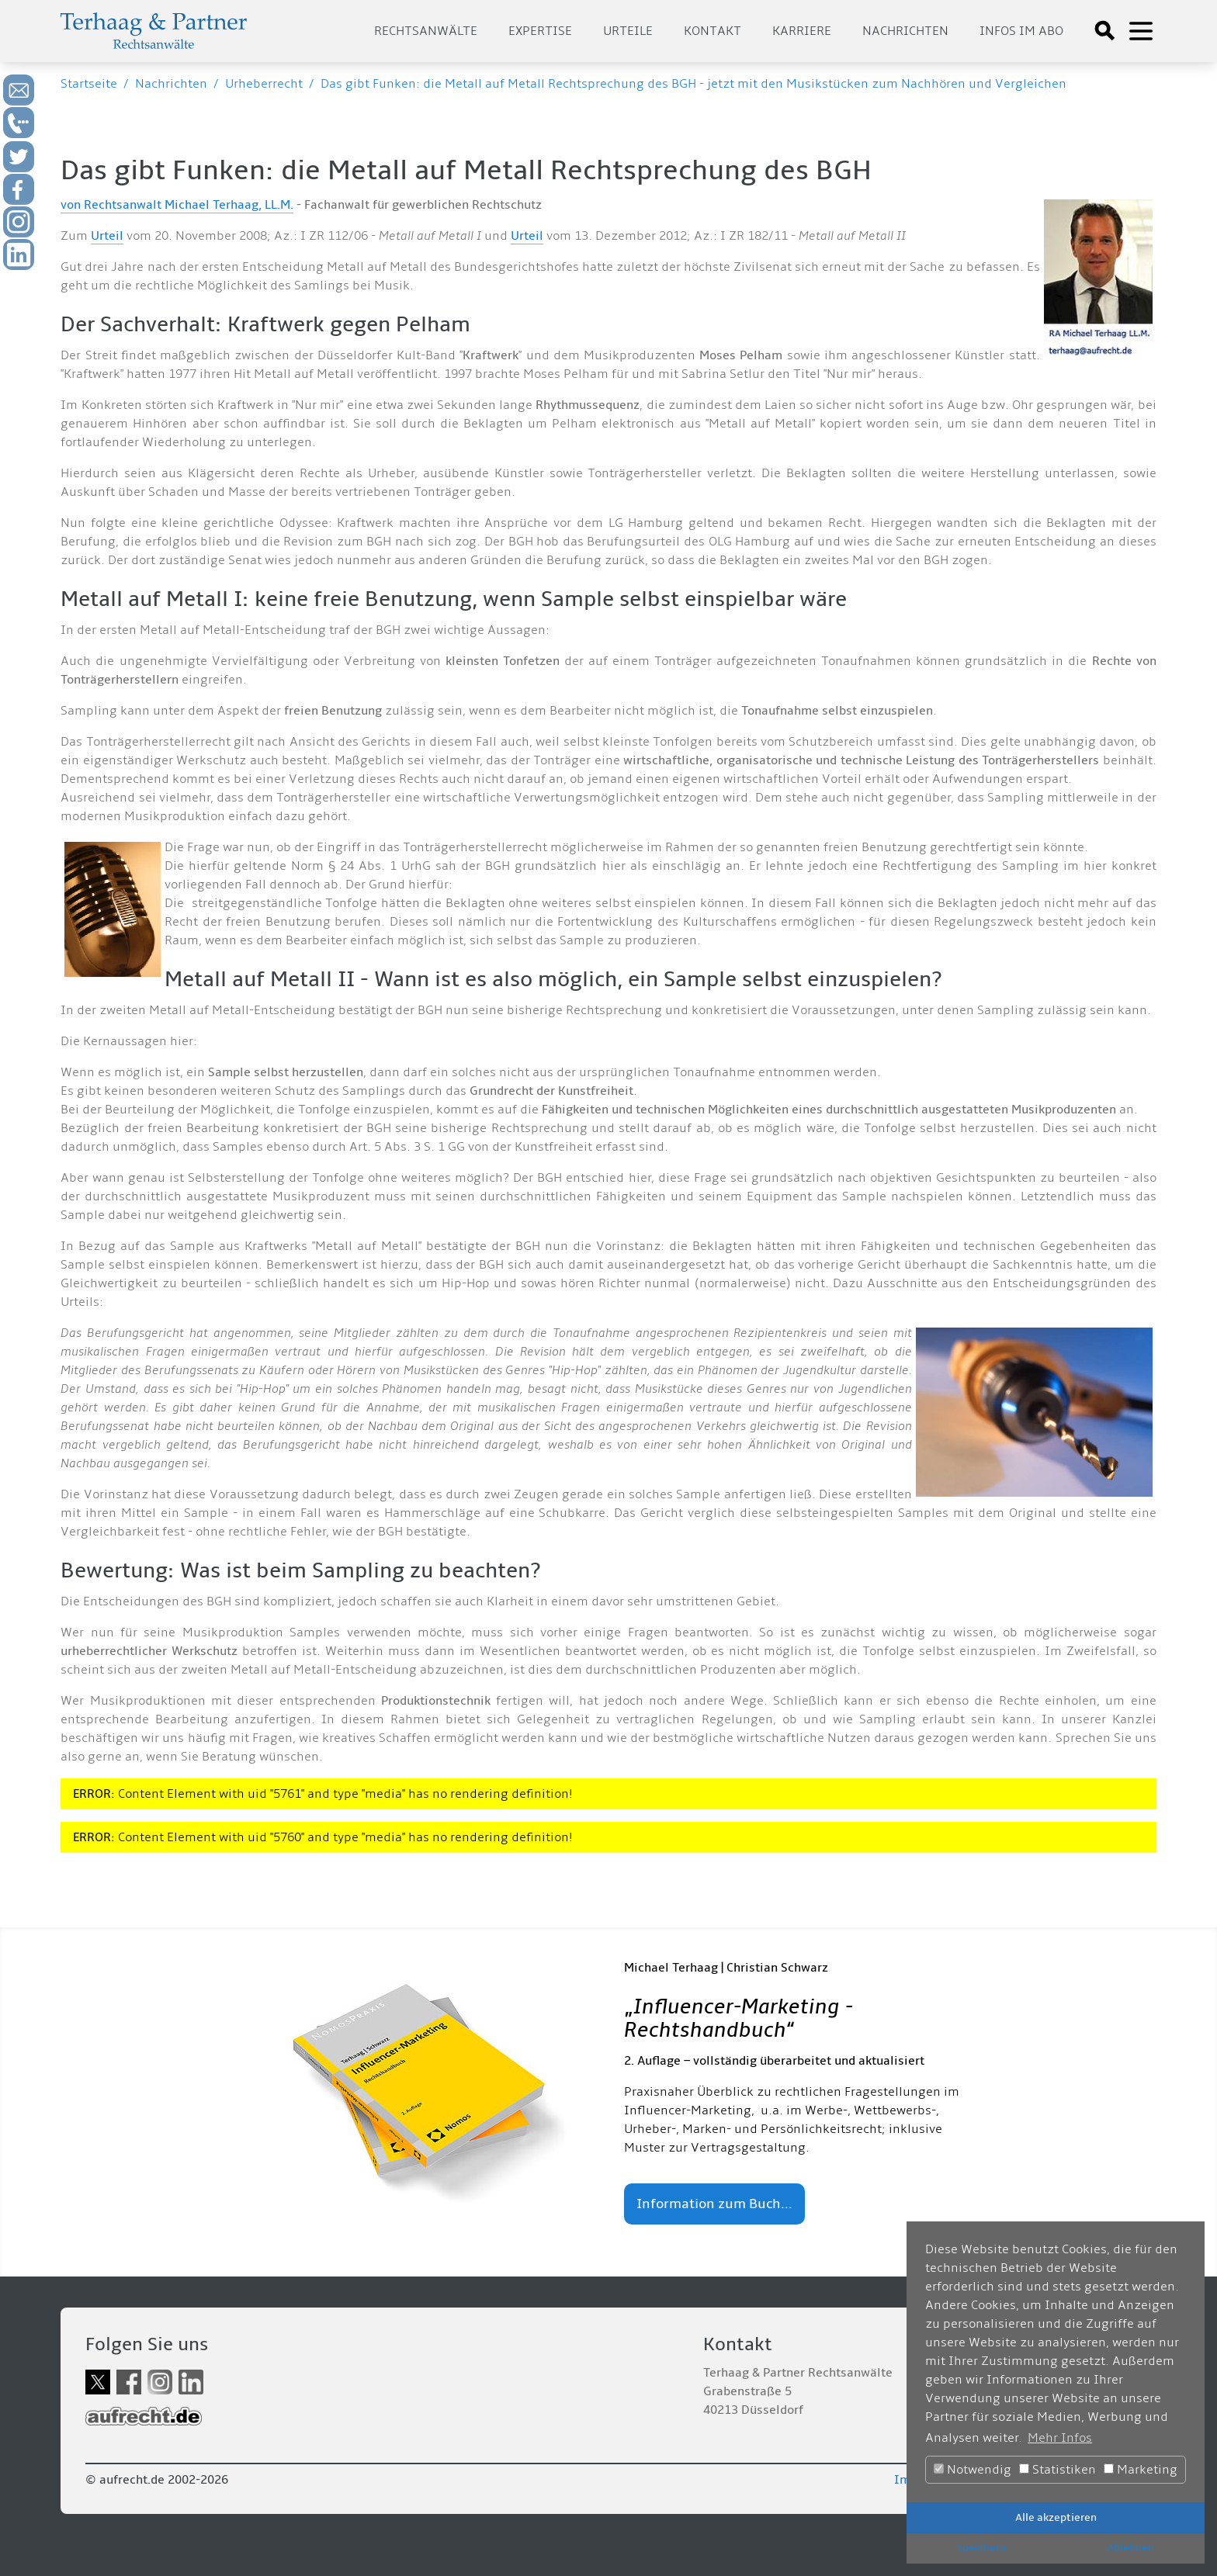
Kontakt (712, 31)
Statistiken (1057, 2469)
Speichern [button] (981, 2547)
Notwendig (972, 2469)
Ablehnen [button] (1130, 2547)
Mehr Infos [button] (1060, 2438)
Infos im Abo (1021, 31)
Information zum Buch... (714, 2204)
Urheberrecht (264, 84)
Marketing (1140, 2469)
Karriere (801, 31)
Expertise (540, 31)
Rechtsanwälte (425, 31)
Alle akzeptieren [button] (1056, 2517)
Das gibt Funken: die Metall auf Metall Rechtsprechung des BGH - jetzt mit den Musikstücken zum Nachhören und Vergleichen (693, 84)
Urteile (628, 31)
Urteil (107, 236)
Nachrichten (905, 31)
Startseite (89, 84)
